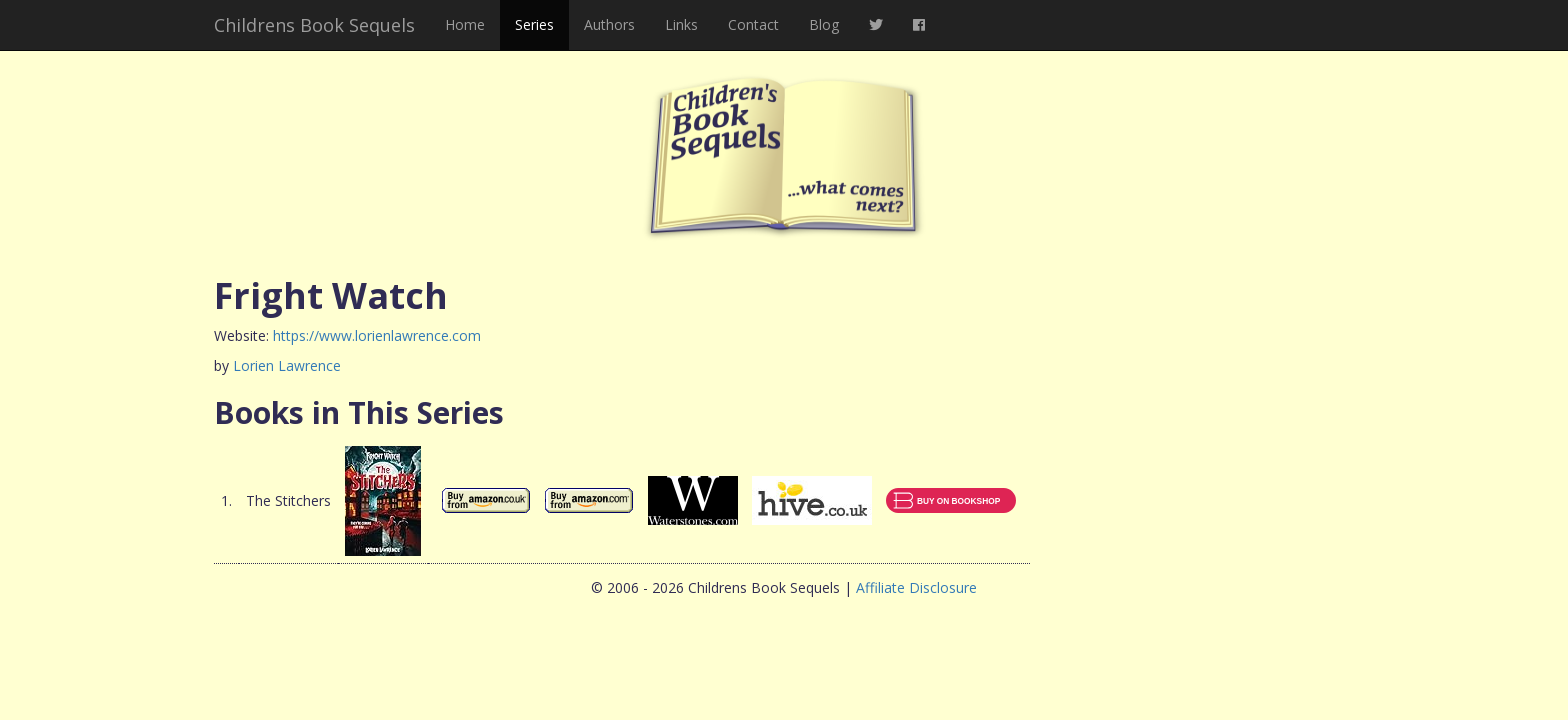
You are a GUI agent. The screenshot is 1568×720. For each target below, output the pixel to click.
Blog (824, 24)
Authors (609, 24)
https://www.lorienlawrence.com (377, 335)
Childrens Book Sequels (314, 25)
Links (681, 24)
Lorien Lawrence (287, 365)
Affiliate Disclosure (916, 587)
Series (534, 24)
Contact (753, 24)
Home (465, 24)
